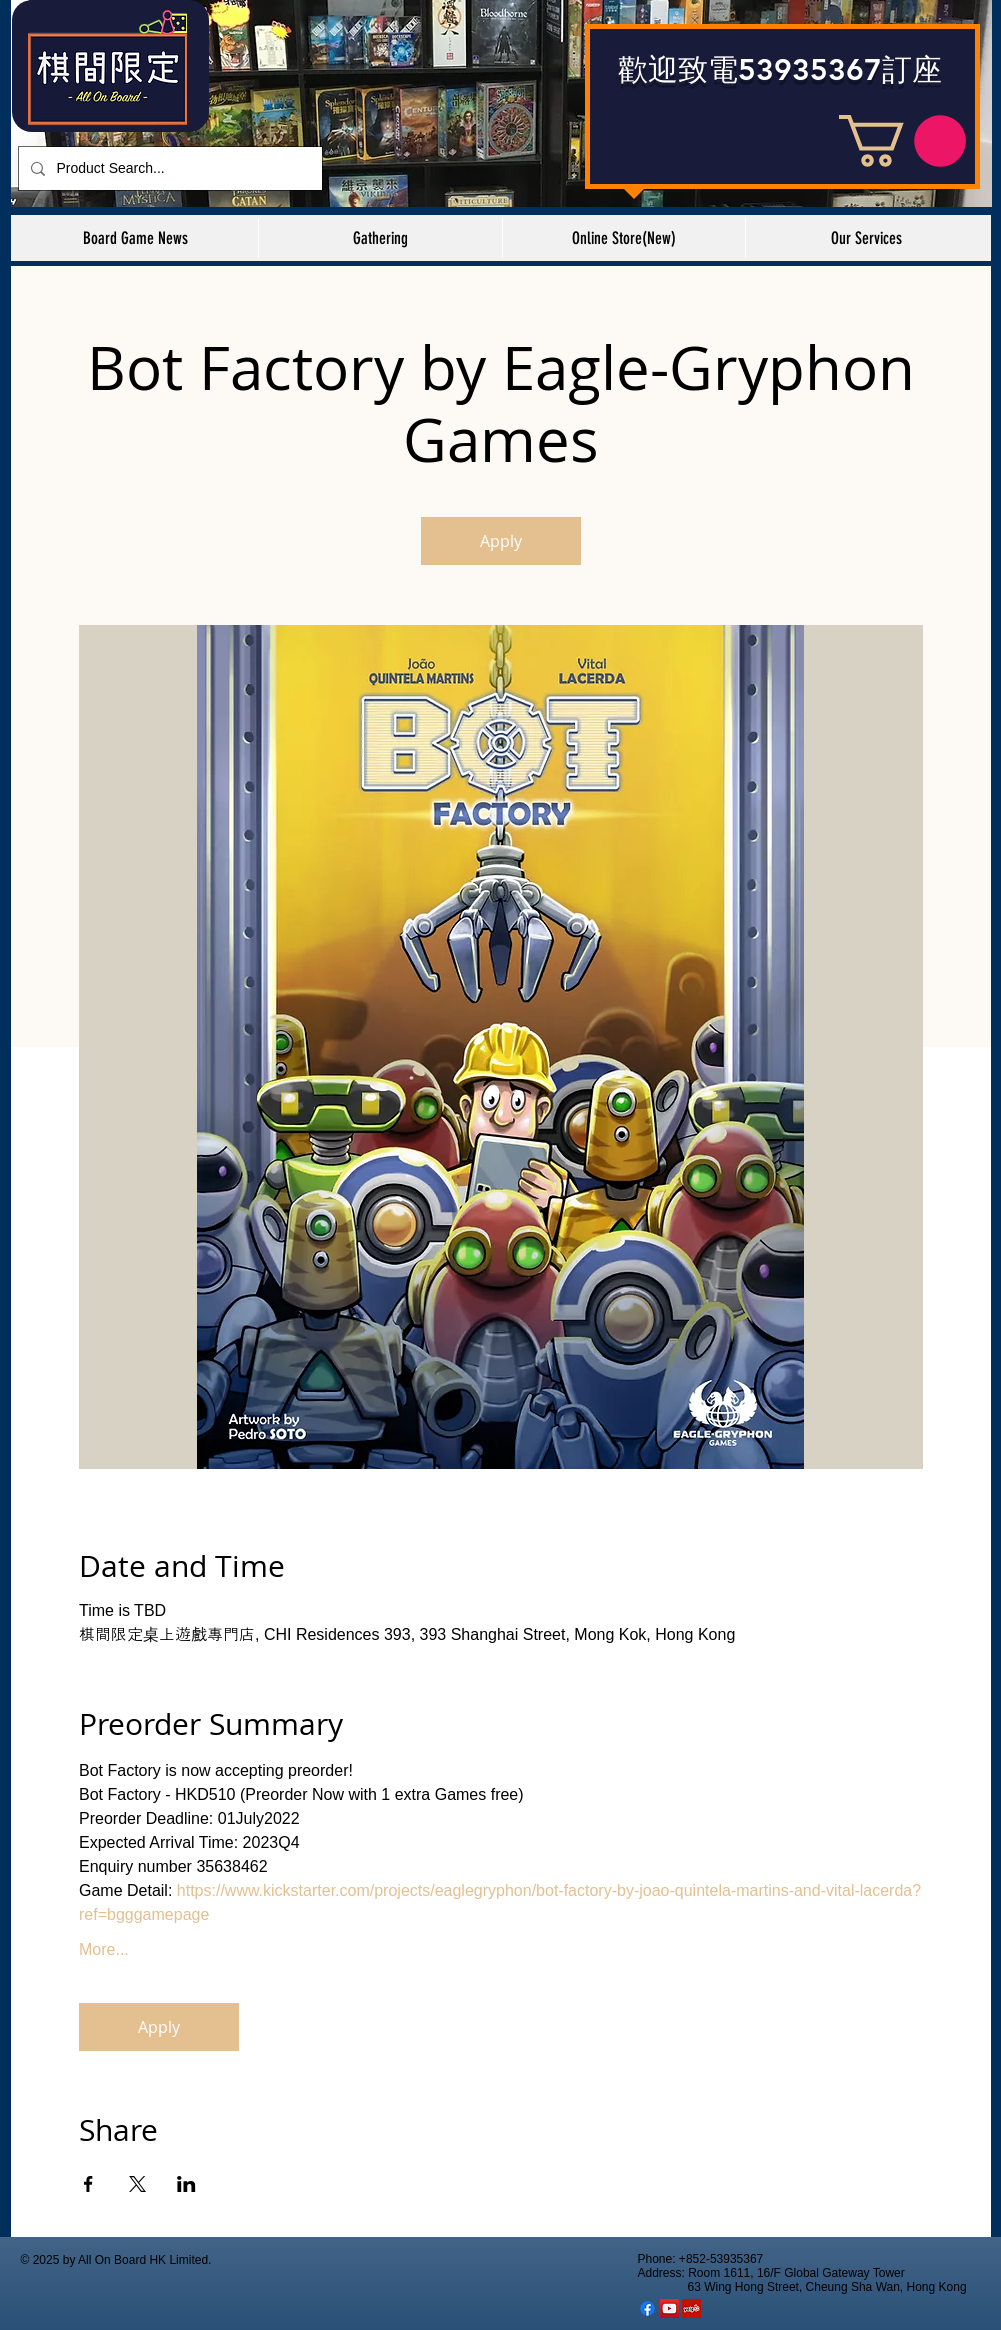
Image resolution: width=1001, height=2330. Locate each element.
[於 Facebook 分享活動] (88, 2184)
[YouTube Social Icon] (669, 2308)
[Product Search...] (168, 168)
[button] (902, 141)
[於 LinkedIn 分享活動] (186, 2184)
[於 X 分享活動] (137, 2184)
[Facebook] (647, 2308)
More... (104, 1949)
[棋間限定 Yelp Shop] (691, 2308)
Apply (501, 541)
